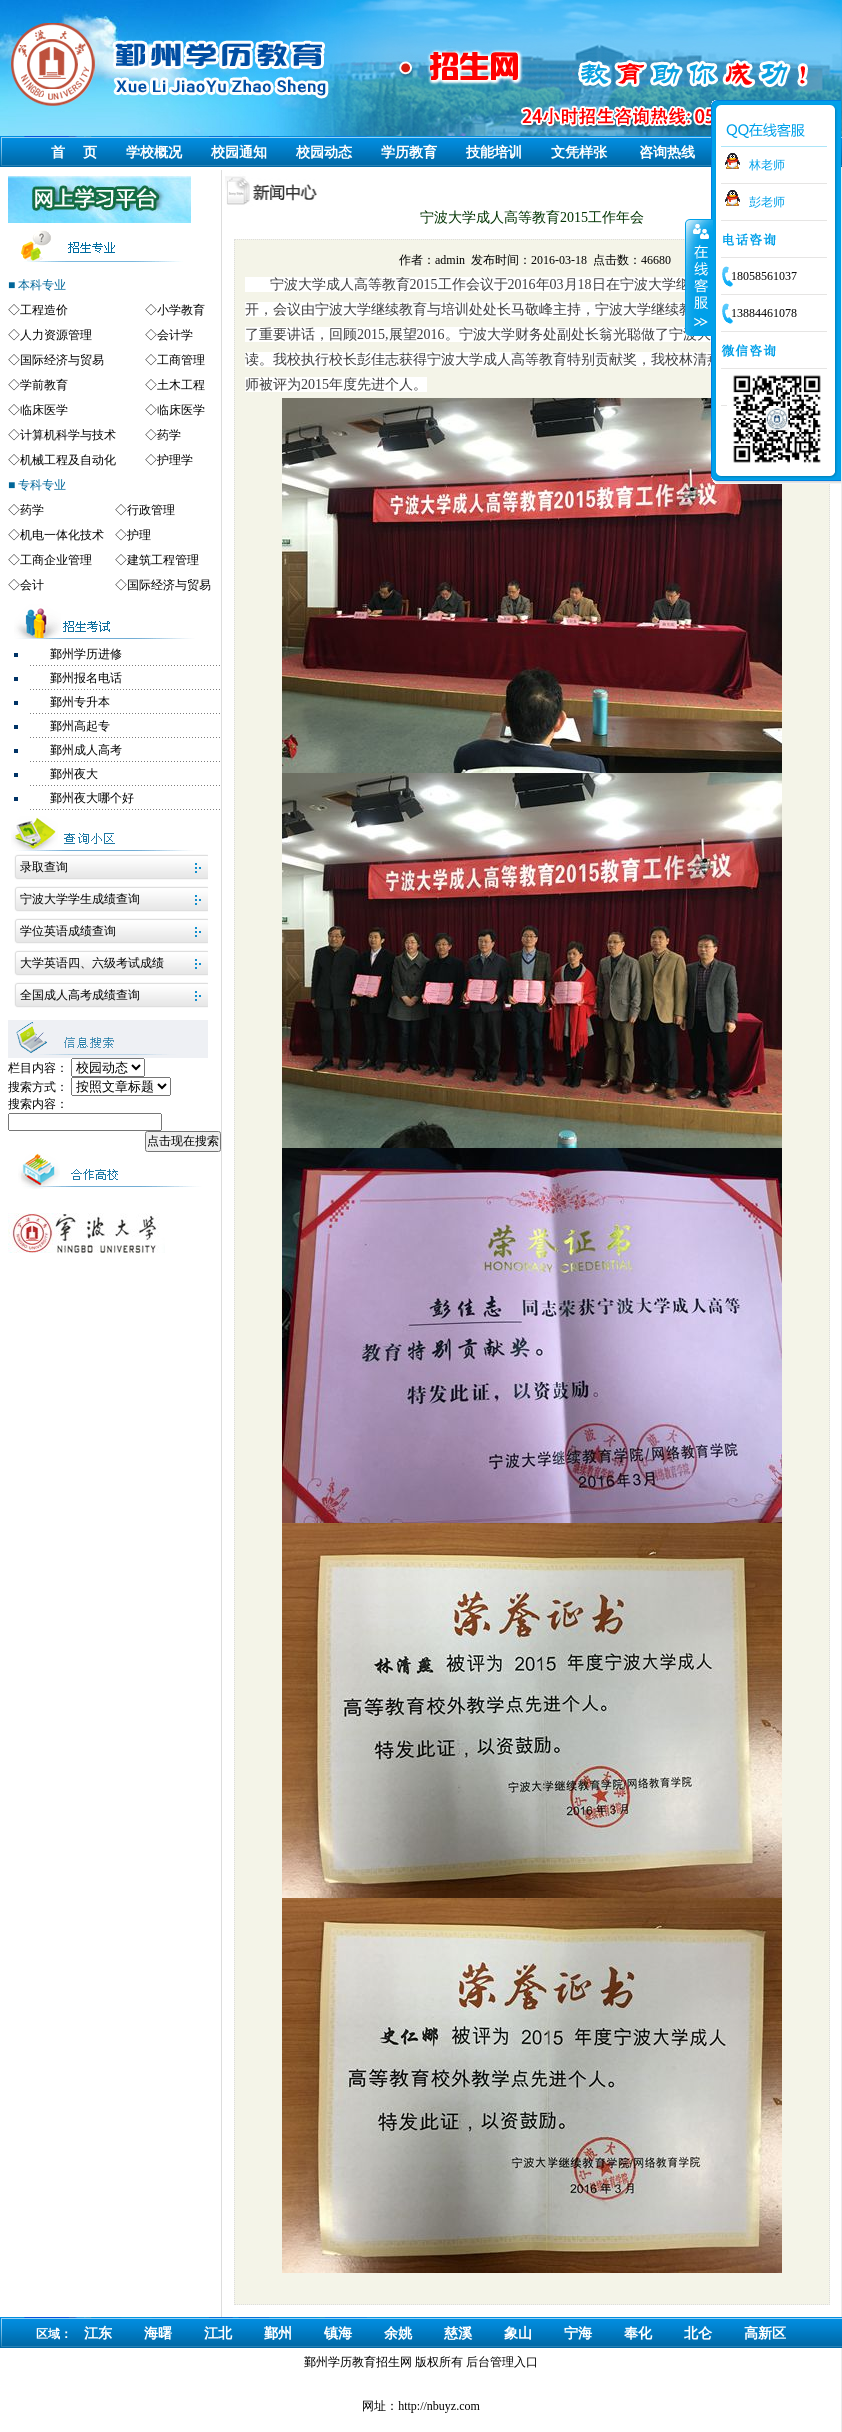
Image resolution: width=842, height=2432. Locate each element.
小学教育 (181, 310)
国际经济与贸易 (62, 360)
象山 (518, 2333)
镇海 (338, 2333)
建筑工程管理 (163, 560)
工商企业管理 (56, 560)
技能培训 (494, 152)
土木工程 (181, 385)
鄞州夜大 (74, 774)
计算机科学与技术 (68, 435)
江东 (98, 2333)
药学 (169, 435)
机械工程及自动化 (68, 460)
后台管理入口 (502, 2362)
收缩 (699, 277)
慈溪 (458, 2333)
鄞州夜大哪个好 (92, 798)
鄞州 (278, 2333)
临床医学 (44, 410)
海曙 (158, 2333)
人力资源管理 (56, 335)
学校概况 (154, 152)
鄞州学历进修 (86, 654)
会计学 (175, 335)
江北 (218, 2333)
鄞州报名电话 (86, 678)
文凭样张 (579, 152)
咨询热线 (667, 152)
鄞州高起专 (80, 726)
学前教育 (44, 385)
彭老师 (767, 202)
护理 (139, 535)
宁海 (578, 2333)
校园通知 (239, 152)
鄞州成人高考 (86, 750)
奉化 (638, 2333)
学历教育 (409, 152)
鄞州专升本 (80, 702)
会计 (32, 585)
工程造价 (44, 310)
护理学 (175, 460)
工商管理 (181, 360)
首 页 (74, 152)
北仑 (698, 2333)
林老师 (767, 165)
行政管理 (151, 510)
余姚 (398, 2333)
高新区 (765, 2333)
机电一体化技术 (62, 535)
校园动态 (324, 152)
